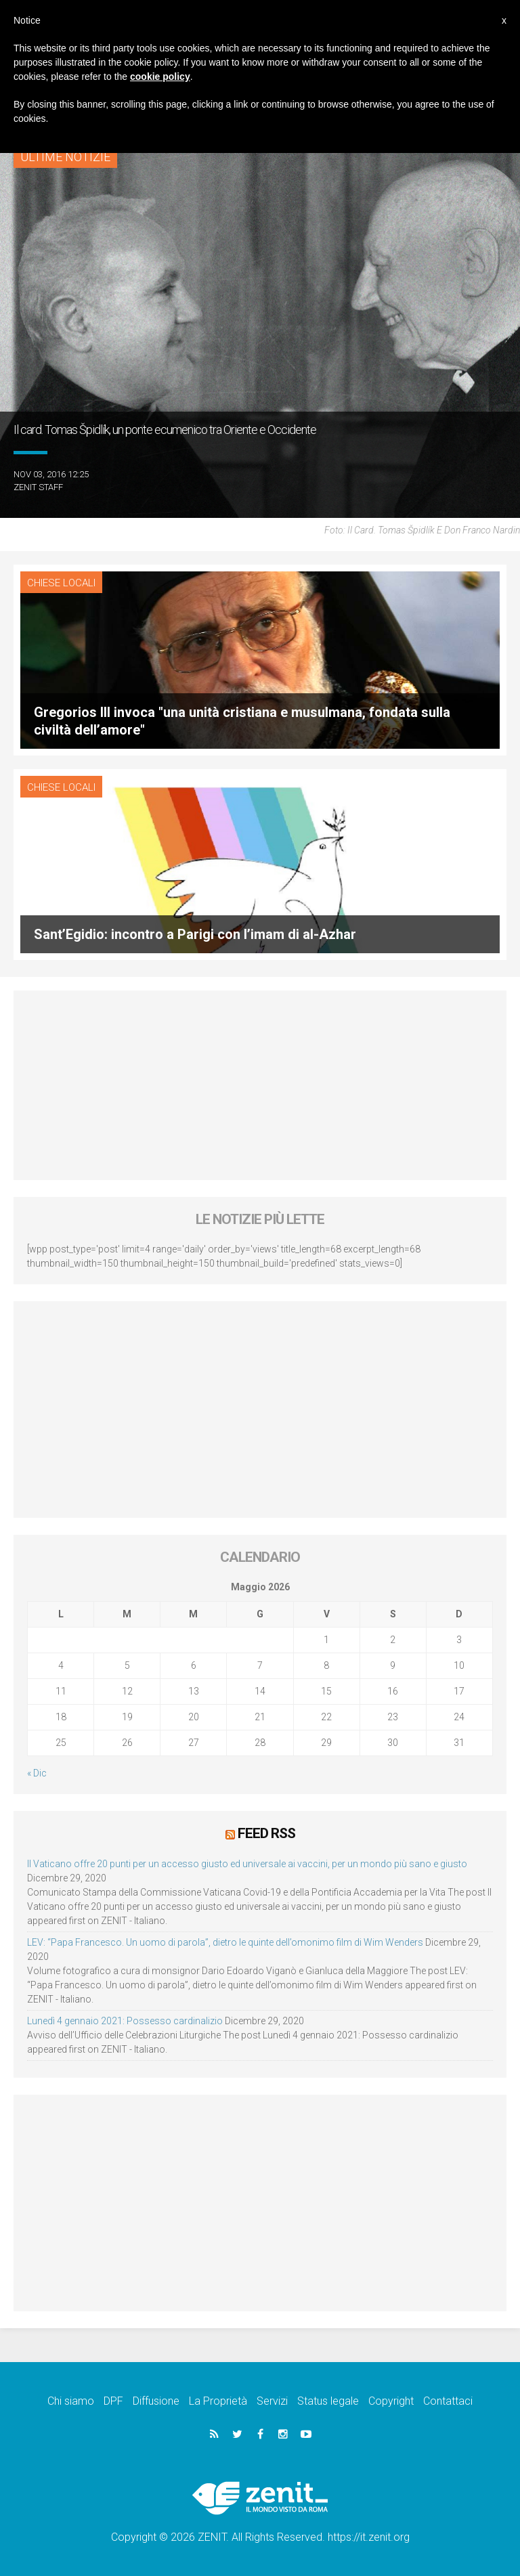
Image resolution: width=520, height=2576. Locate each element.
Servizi (272, 2400)
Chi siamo (70, 2400)
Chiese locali (61, 583)
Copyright (391, 2400)
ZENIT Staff (38, 487)
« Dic (37, 1773)
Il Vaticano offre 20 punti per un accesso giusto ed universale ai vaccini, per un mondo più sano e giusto (247, 1863)
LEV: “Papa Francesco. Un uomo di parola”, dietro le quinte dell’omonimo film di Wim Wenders (225, 1941)
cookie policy (160, 76)
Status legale (328, 2400)
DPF (113, 2400)
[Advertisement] (260, 1085)
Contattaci (448, 2400)
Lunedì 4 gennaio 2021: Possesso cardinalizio (125, 2020)
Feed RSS (266, 1833)
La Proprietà (218, 2400)
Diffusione (156, 2400)
